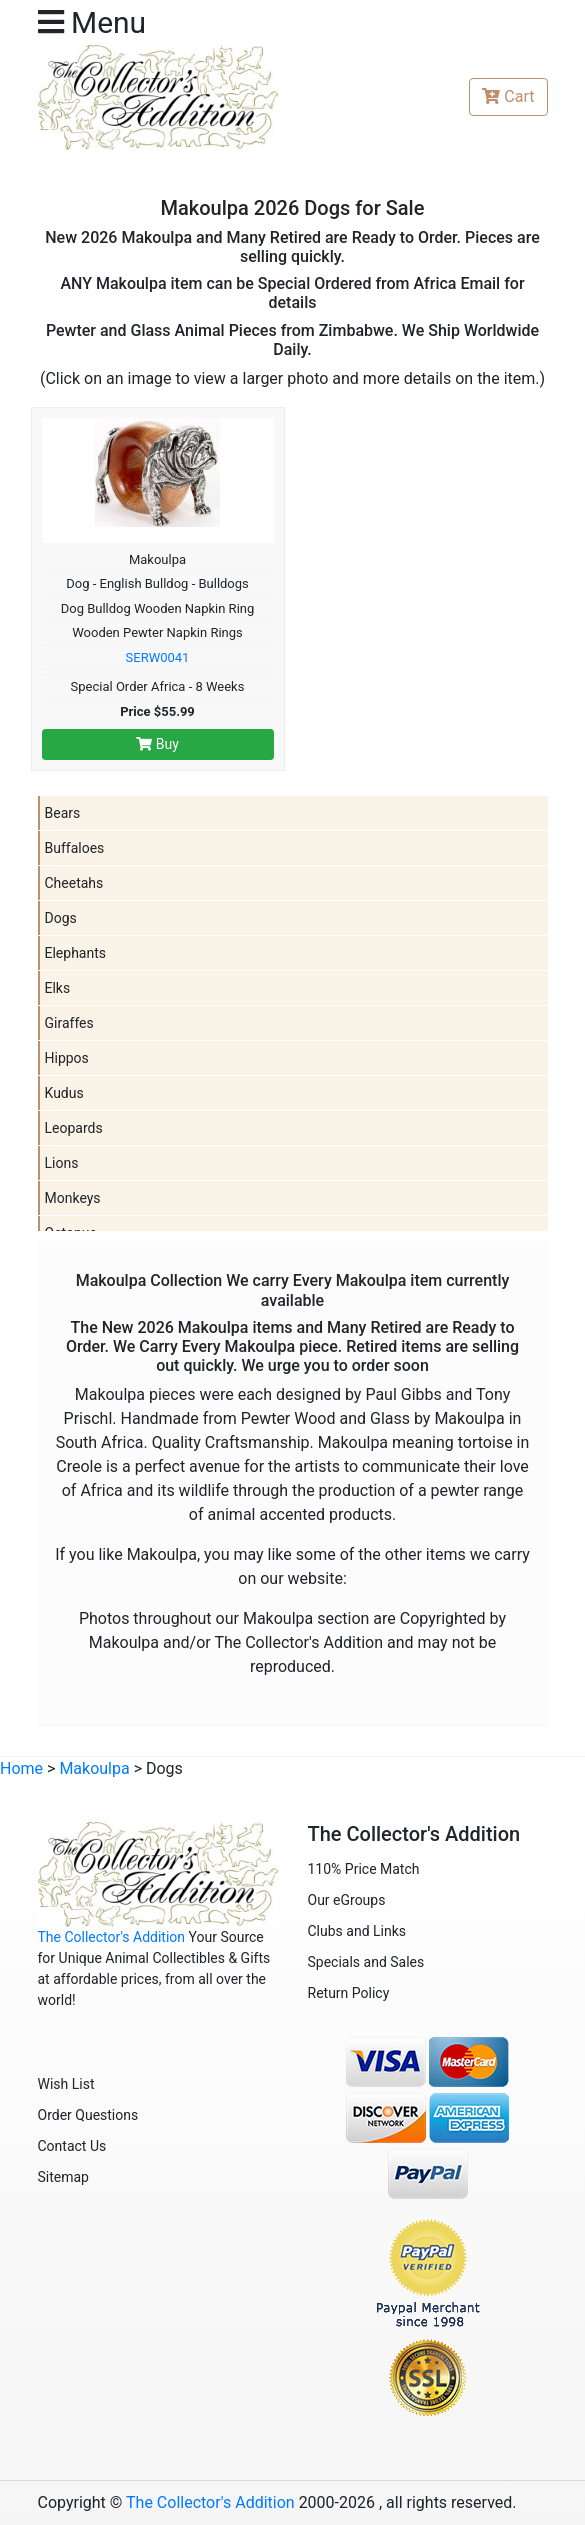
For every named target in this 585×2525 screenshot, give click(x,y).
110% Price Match (364, 1869)
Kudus (64, 1093)
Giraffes (69, 1023)
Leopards (74, 1128)
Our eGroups (347, 1900)
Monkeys (73, 1198)
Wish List (66, 2084)
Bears (63, 813)
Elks (58, 988)
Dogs (61, 918)
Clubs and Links (357, 1931)
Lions (62, 1163)
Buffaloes (75, 848)
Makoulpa (94, 1768)
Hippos (67, 1058)
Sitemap (63, 2177)
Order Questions (88, 2115)
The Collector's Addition (112, 1937)
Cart (508, 96)
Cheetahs (74, 883)
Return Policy (349, 1993)
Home (21, 1768)
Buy (157, 744)
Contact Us (72, 2146)
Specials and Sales (366, 1962)
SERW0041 (158, 657)
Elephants (76, 953)
